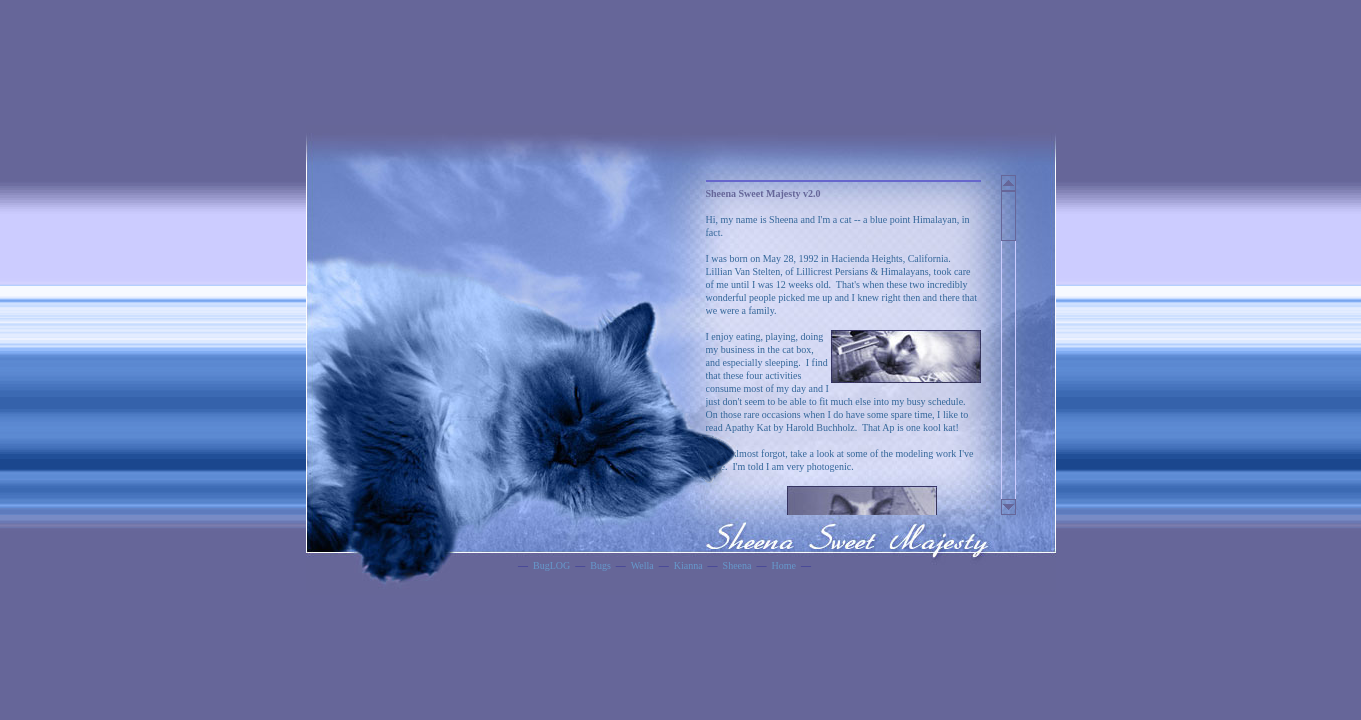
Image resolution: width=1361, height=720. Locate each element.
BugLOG (551, 565)
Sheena (737, 565)
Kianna (688, 565)
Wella (642, 565)
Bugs (600, 565)
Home (783, 565)
